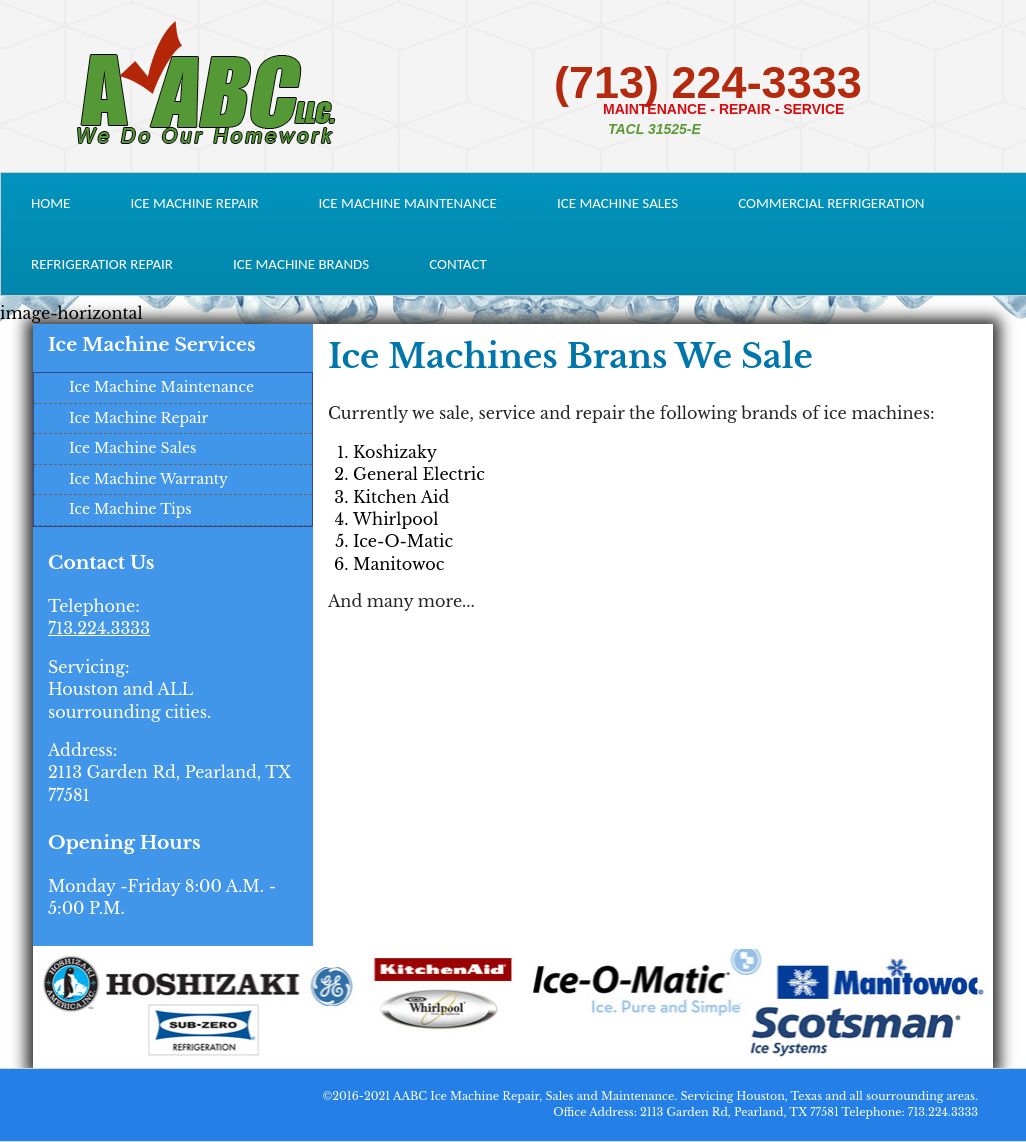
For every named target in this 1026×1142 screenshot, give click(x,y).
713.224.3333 (99, 628)
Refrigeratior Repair (102, 264)
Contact (458, 264)
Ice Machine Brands (301, 264)
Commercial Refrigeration (831, 203)
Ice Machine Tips (130, 509)
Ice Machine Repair (194, 203)
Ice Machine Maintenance (408, 203)
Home (50, 203)
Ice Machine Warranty (148, 479)
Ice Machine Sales (617, 203)
